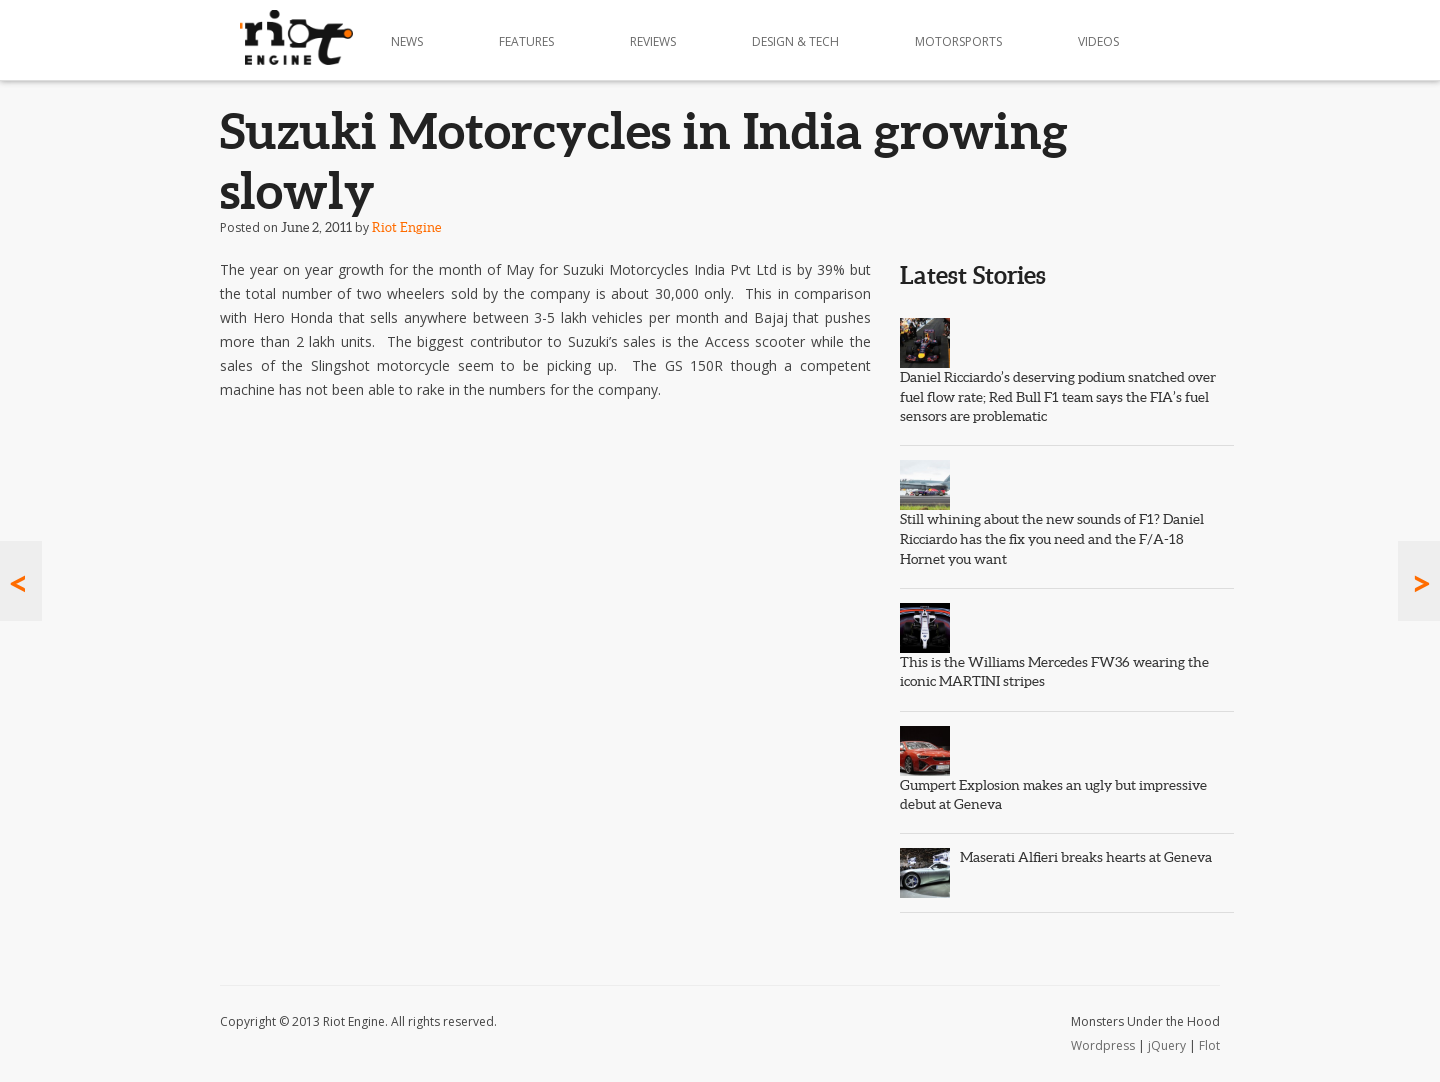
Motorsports (958, 41)
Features (526, 41)
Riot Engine (406, 227)
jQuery (1167, 1045)
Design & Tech (795, 41)
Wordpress (1103, 1045)
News (407, 41)
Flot (1209, 1045)
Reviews (653, 41)
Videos (1098, 41)
